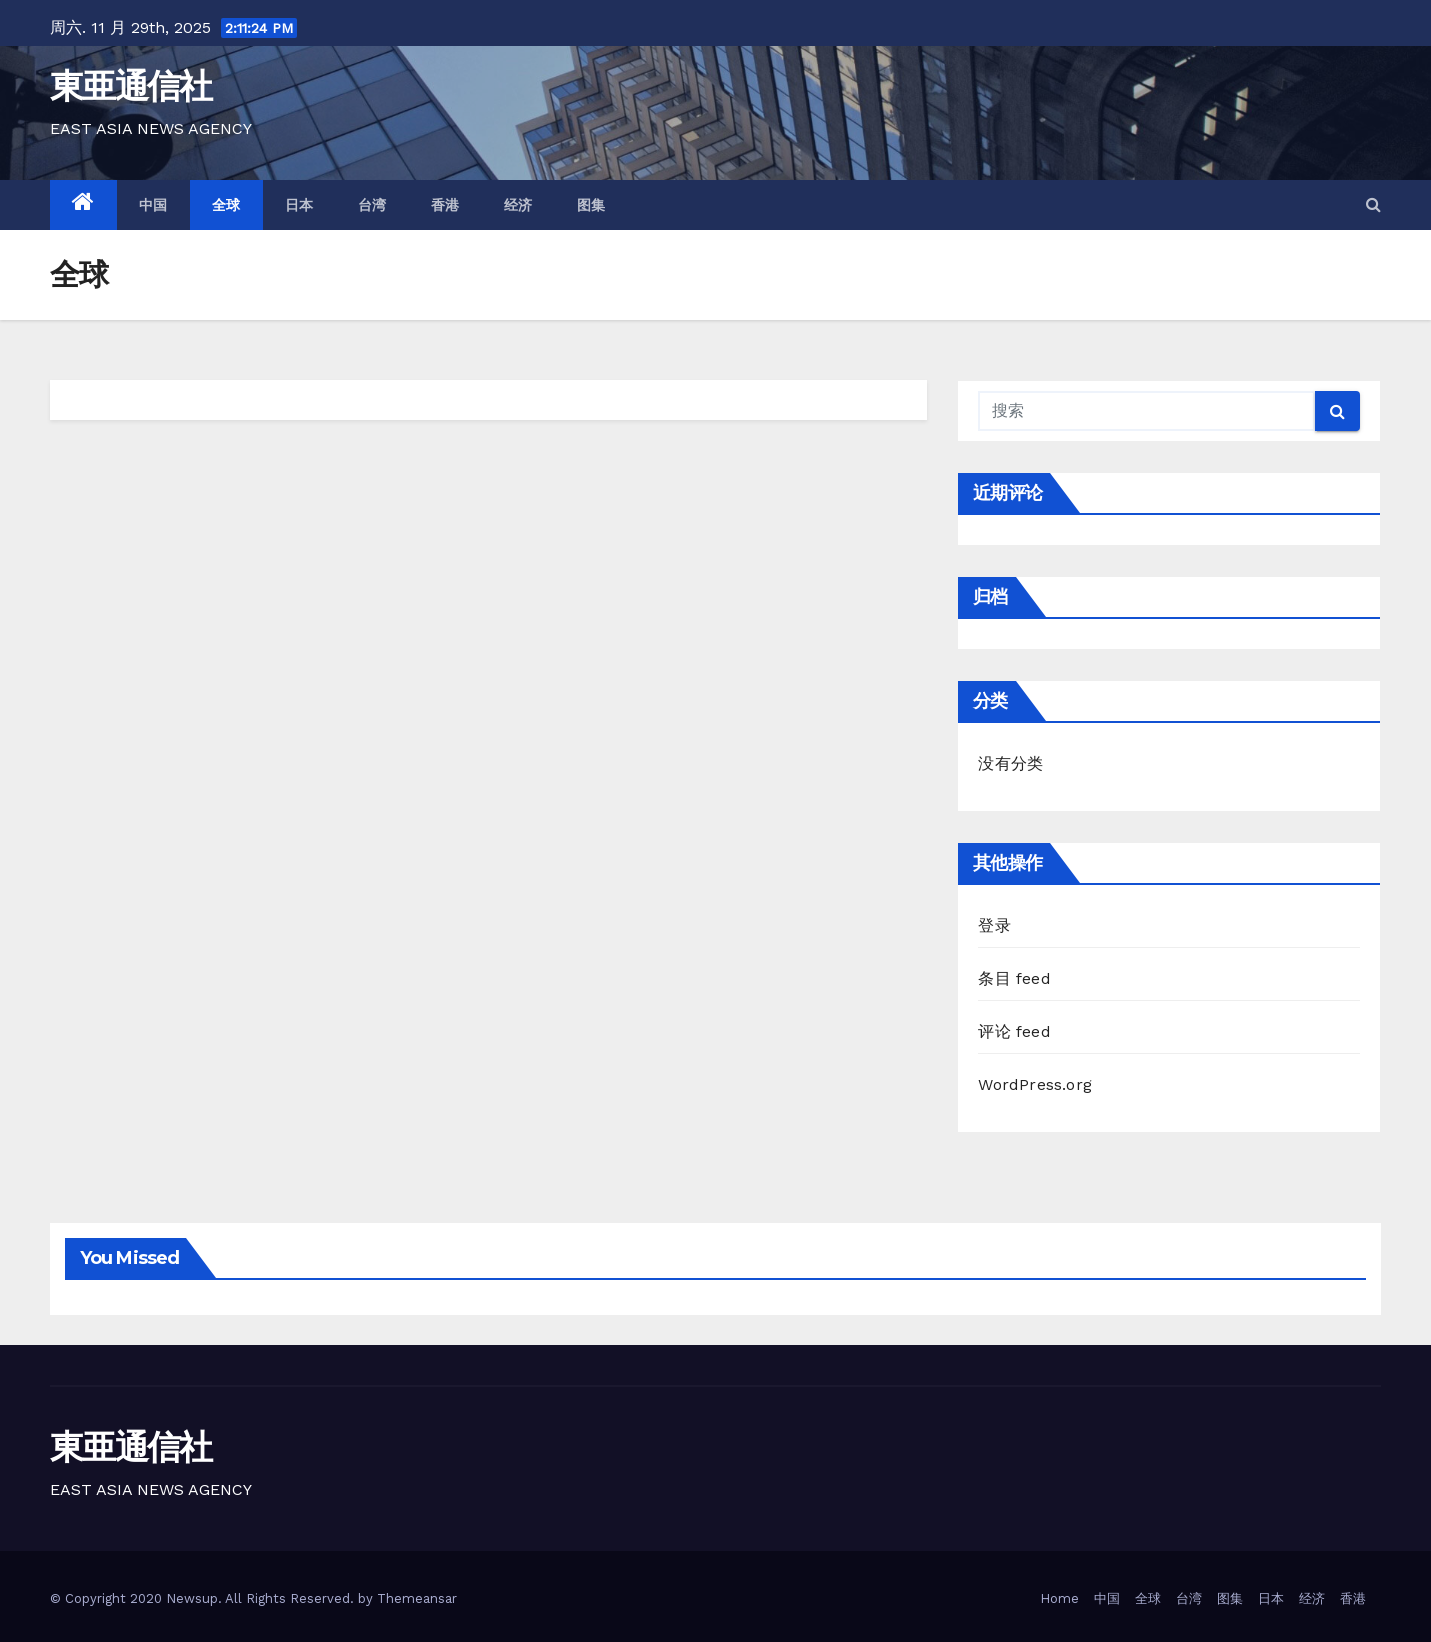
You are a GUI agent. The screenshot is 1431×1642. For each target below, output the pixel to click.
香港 (445, 205)
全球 (226, 205)
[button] (1373, 204)
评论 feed (1014, 1031)
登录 (994, 925)
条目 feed (1014, 978)
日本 (299, 205)
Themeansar (417, 1598)
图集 (591, 205)
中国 (153, 205)
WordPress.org (1035, 1084)
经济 (518, 205)
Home (1059, 1598)
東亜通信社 (131, 86)
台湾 (372, 205)
